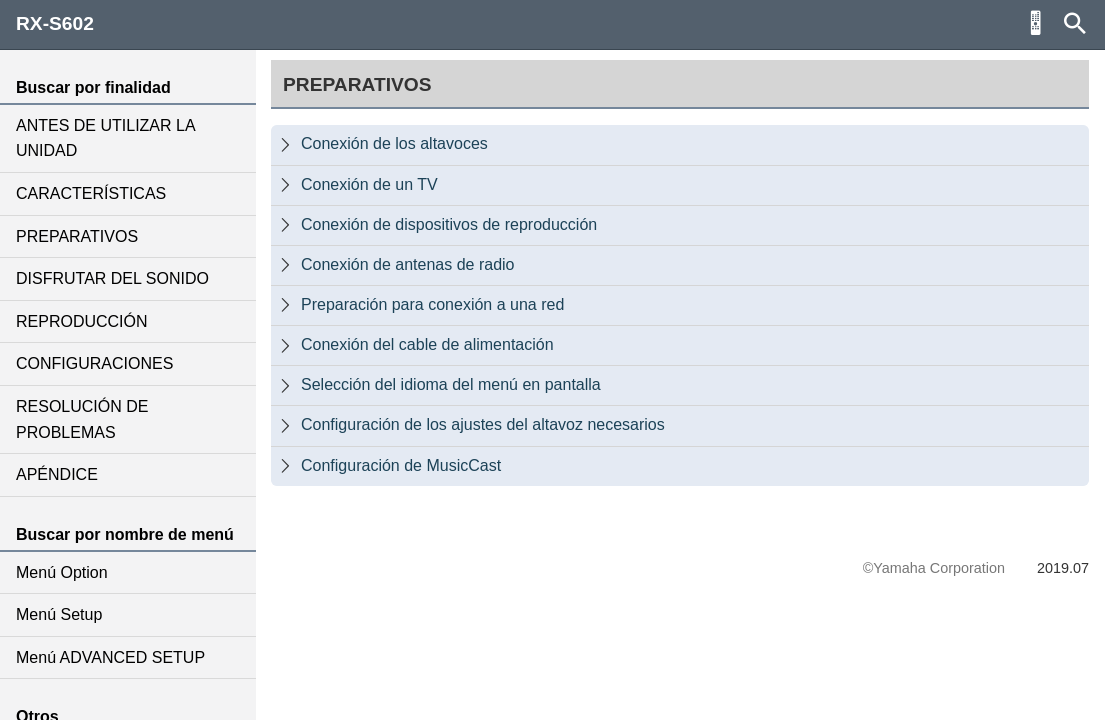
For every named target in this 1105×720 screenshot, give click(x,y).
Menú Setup (59, 614)
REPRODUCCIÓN (82, 321)
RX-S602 (55, 23)
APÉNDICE (57, 474)
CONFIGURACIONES (94, 363)
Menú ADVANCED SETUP (110, 657)
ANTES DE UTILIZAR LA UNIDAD (105, 138)
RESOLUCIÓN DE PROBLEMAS (82, 419)
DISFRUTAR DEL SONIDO (112, 278)
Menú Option (62, 572)
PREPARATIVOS (77, 236)
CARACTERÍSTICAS (91, 193)
